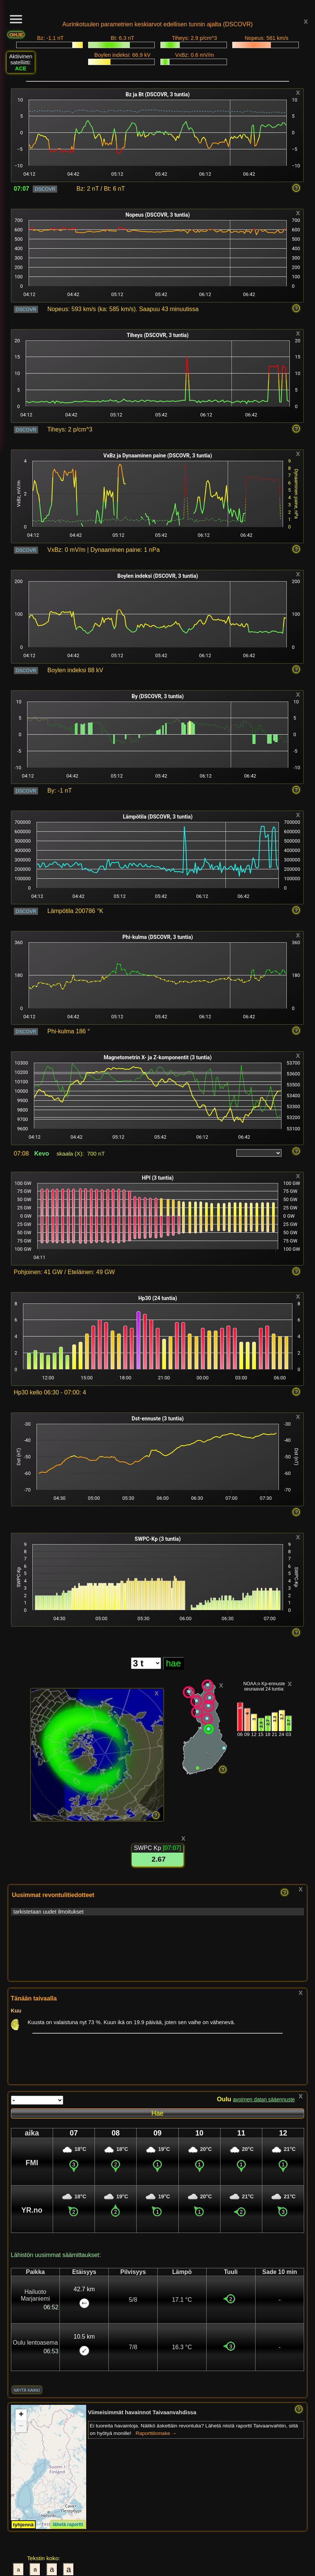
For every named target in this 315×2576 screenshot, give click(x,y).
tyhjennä (23, 2524)
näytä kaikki (27, 2390)
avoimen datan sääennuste (264, 2099)
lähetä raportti (68, 2524)
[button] (21, 2415)
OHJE (16, 35)
